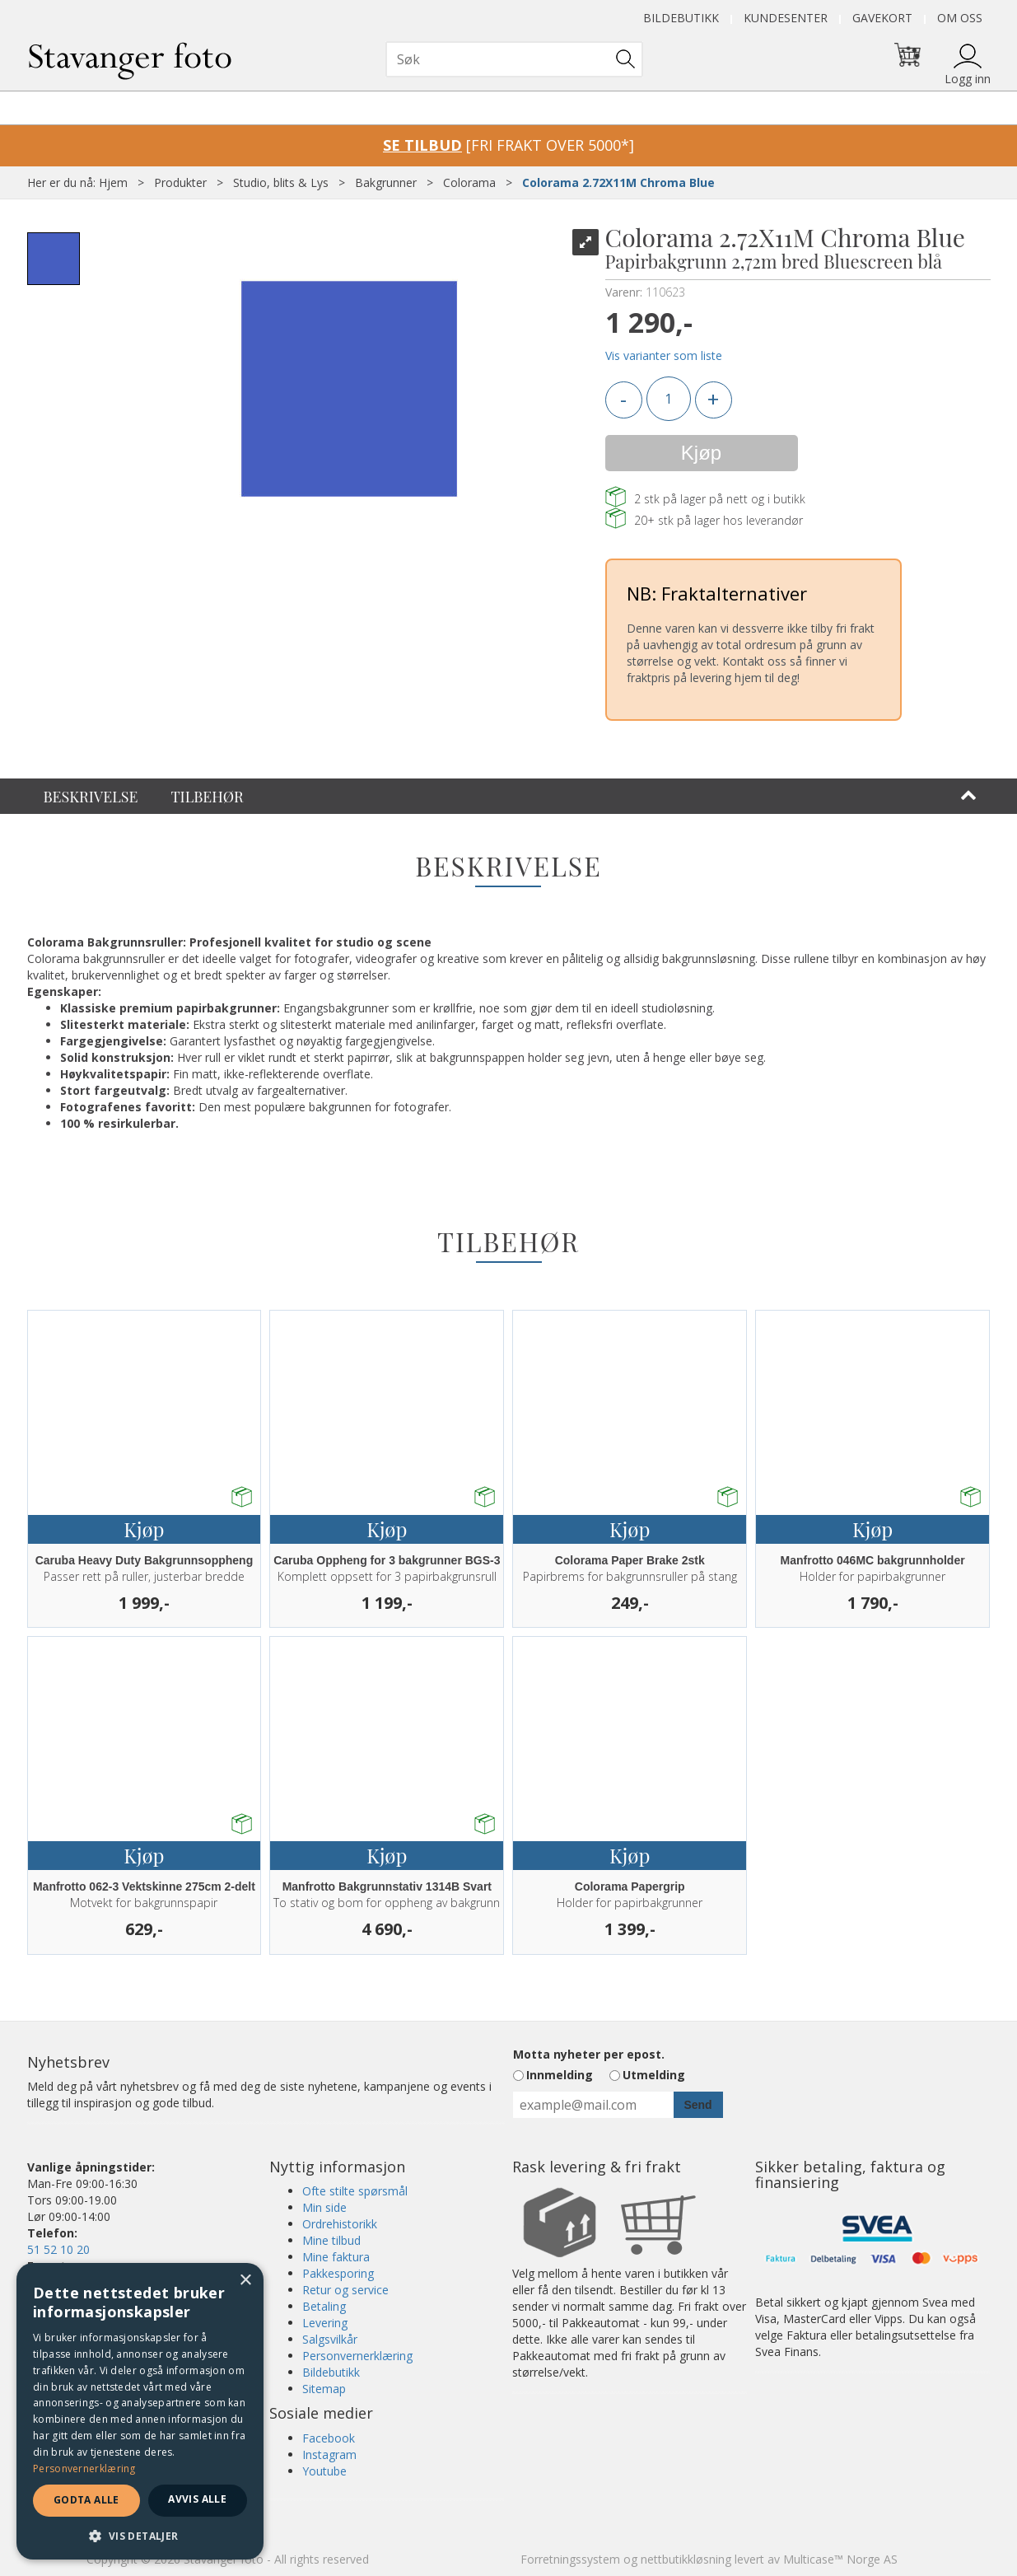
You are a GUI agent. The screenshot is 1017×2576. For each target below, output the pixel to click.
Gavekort (882, 18)
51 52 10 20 (58, 2249)
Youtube (324, 2471)
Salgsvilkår (329, 2339)
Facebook (328, 2438)
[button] (140, 2535)
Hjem (113, 182)
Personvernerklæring (357, 2355)
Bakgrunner (386, 182)
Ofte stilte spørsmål (355, 2191)
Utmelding (654, 2075)
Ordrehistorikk (339, 2224)
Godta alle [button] (86, 2500)
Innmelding (559, 2075)
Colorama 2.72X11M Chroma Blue (618, 182)
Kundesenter (786, 18)
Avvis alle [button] (197, 2499)
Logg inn (968, 78)
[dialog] (140, 2411)
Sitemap (324, 2388)
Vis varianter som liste (663, 355)
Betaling (324, 2306)
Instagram (329, 2454)
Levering (325, 2323)
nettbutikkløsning (686, 2559)
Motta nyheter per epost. (589, 2054)
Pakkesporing (338, 2273)
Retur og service (345, 2290)
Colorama (469, 182)
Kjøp (701, 453)
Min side (324, 2207)
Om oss (959, 18)
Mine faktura (336, 2257)
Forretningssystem (570, 2559)
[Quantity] (668, 398)
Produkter (180, 182)
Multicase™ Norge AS (840, 2559)
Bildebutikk (681, 18)
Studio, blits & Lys (281, 182)
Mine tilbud (331, 2240)
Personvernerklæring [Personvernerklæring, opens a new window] (84, 2468)
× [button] (245, 2280)
